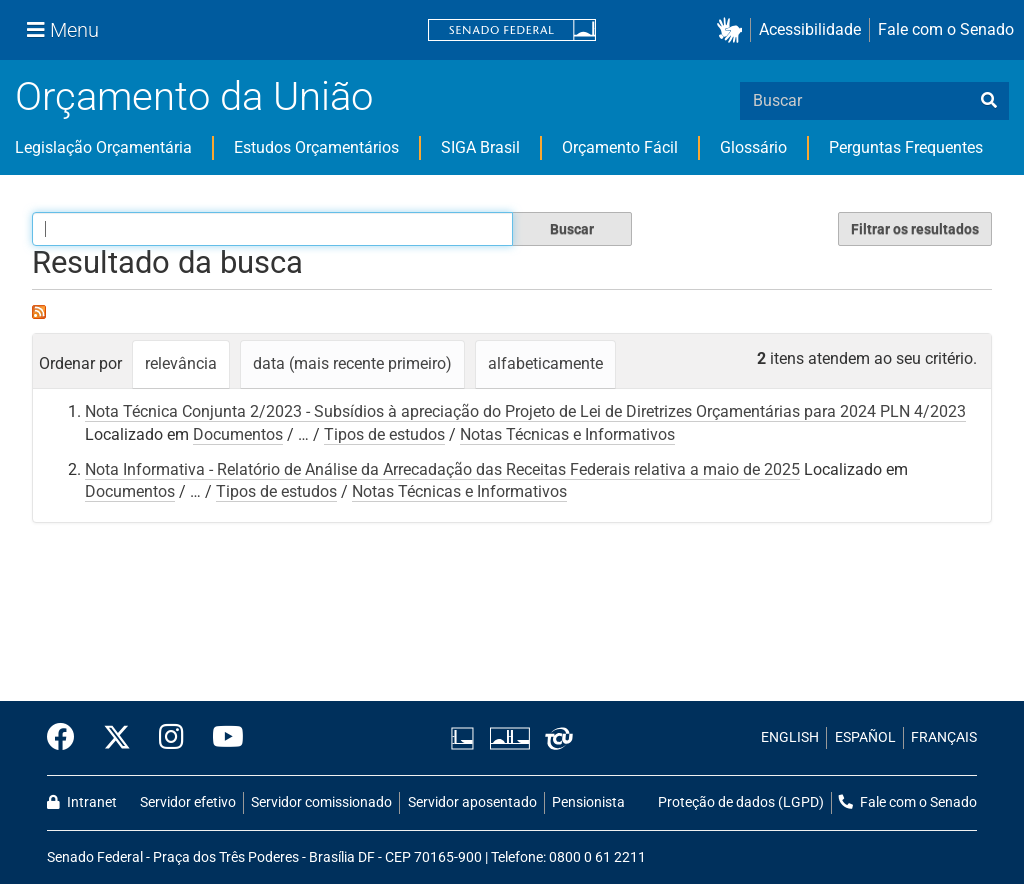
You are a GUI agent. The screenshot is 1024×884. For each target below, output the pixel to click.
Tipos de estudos (384, 434)
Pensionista (588, 802)
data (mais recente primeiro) (352, 363)
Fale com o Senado (946, 29)
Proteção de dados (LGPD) (741, 802)
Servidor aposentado (472, 802)
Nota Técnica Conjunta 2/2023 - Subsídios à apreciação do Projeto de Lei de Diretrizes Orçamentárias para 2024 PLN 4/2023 (525, 411)
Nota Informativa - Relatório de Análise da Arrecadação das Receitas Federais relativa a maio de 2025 (442, 469)
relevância (181, 363)
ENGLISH (790, 737)
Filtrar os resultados (915, 229)
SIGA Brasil (480, 147)
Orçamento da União (194, 96)
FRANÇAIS (944, 737)
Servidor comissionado (321, 802)
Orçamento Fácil (620, 147)
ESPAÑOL (865, 737)
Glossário (753, 147)
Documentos (238, 434)
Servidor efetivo (188, 802)
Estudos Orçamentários (316, 147)
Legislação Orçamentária (103, 147)
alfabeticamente (545, 363)
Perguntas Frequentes (906, 147)
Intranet (82, 802)
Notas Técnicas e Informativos (567, 434)
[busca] (989, 101)
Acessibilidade (810, 29)
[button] (733, 30)
